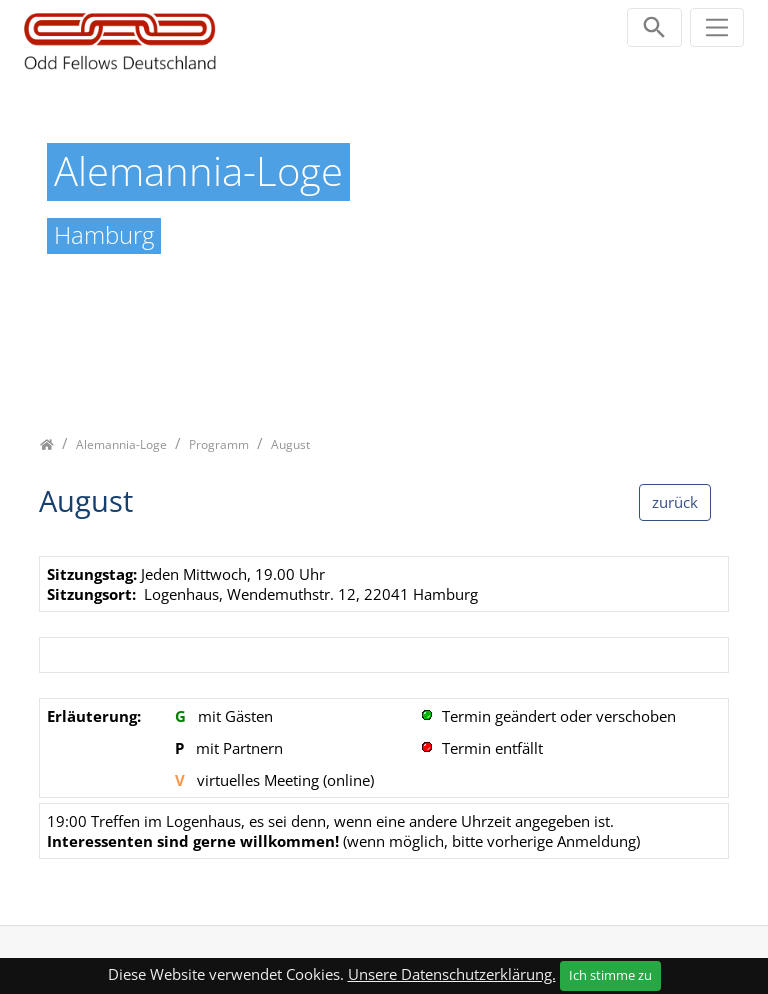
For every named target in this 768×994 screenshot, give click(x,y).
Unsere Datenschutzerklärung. (452, 974)
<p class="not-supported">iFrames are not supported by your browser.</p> (384, 719)
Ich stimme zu (610, 975)
